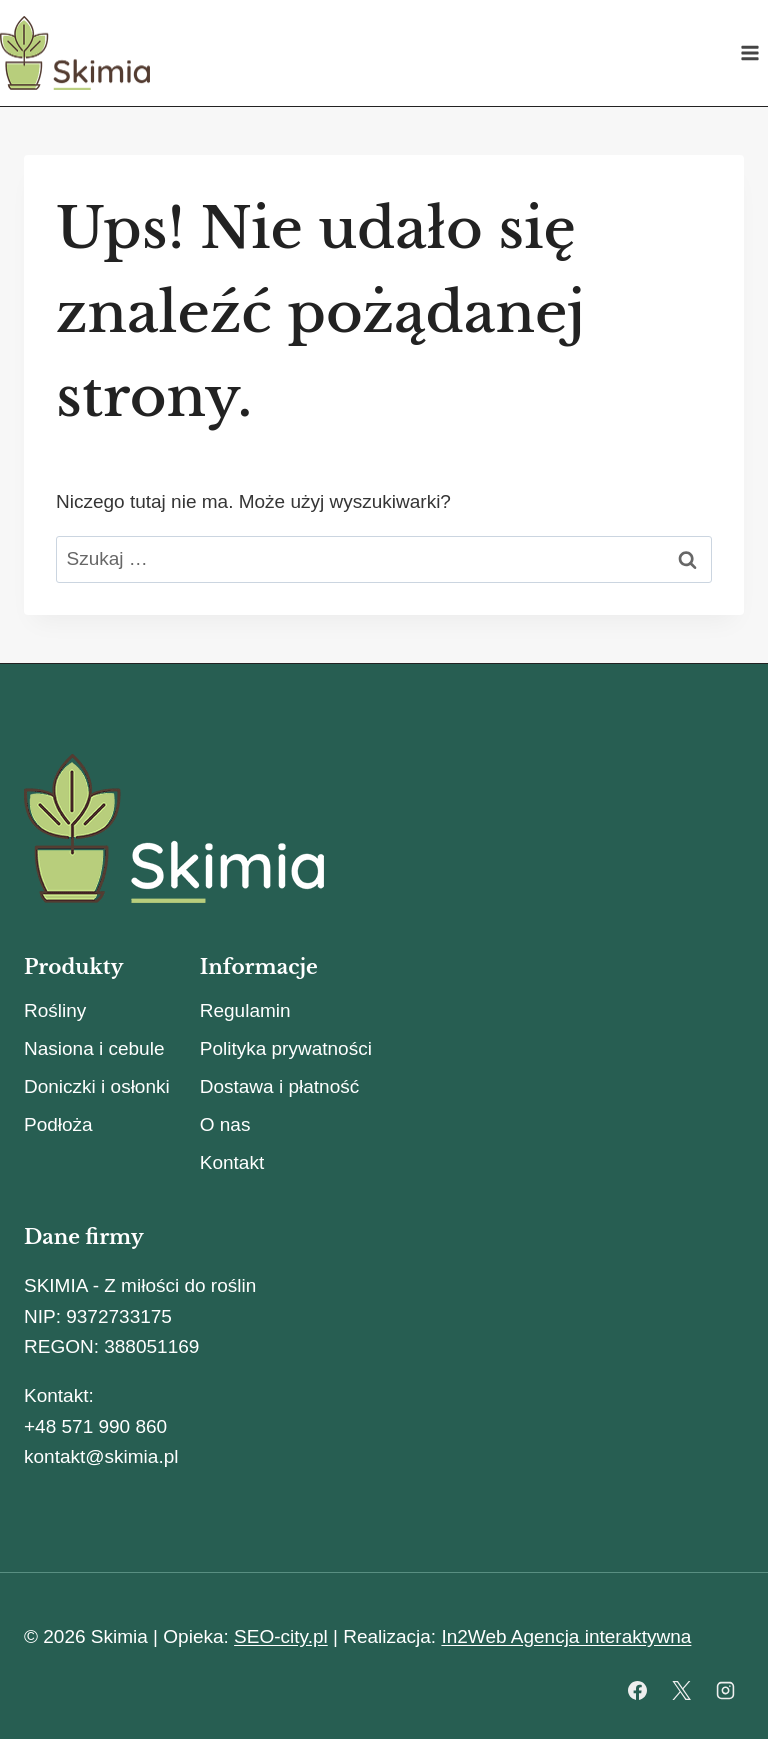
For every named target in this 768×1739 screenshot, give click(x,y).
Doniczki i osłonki (97, 1086)
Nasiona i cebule (94, 1048)
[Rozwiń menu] (749, 52)
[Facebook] (638, 1690)
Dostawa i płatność (279, 1086)
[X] (681, 1690)
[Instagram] (725, 1690)
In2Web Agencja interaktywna (566, 1636)
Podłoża (58, 1124)
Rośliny (55, 1010)
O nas (225, 1124)
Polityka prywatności (286, 1048)
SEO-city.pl (281, 1636)
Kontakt (232, 1162)
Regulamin (245, 1010)
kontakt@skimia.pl (101, 1456)
